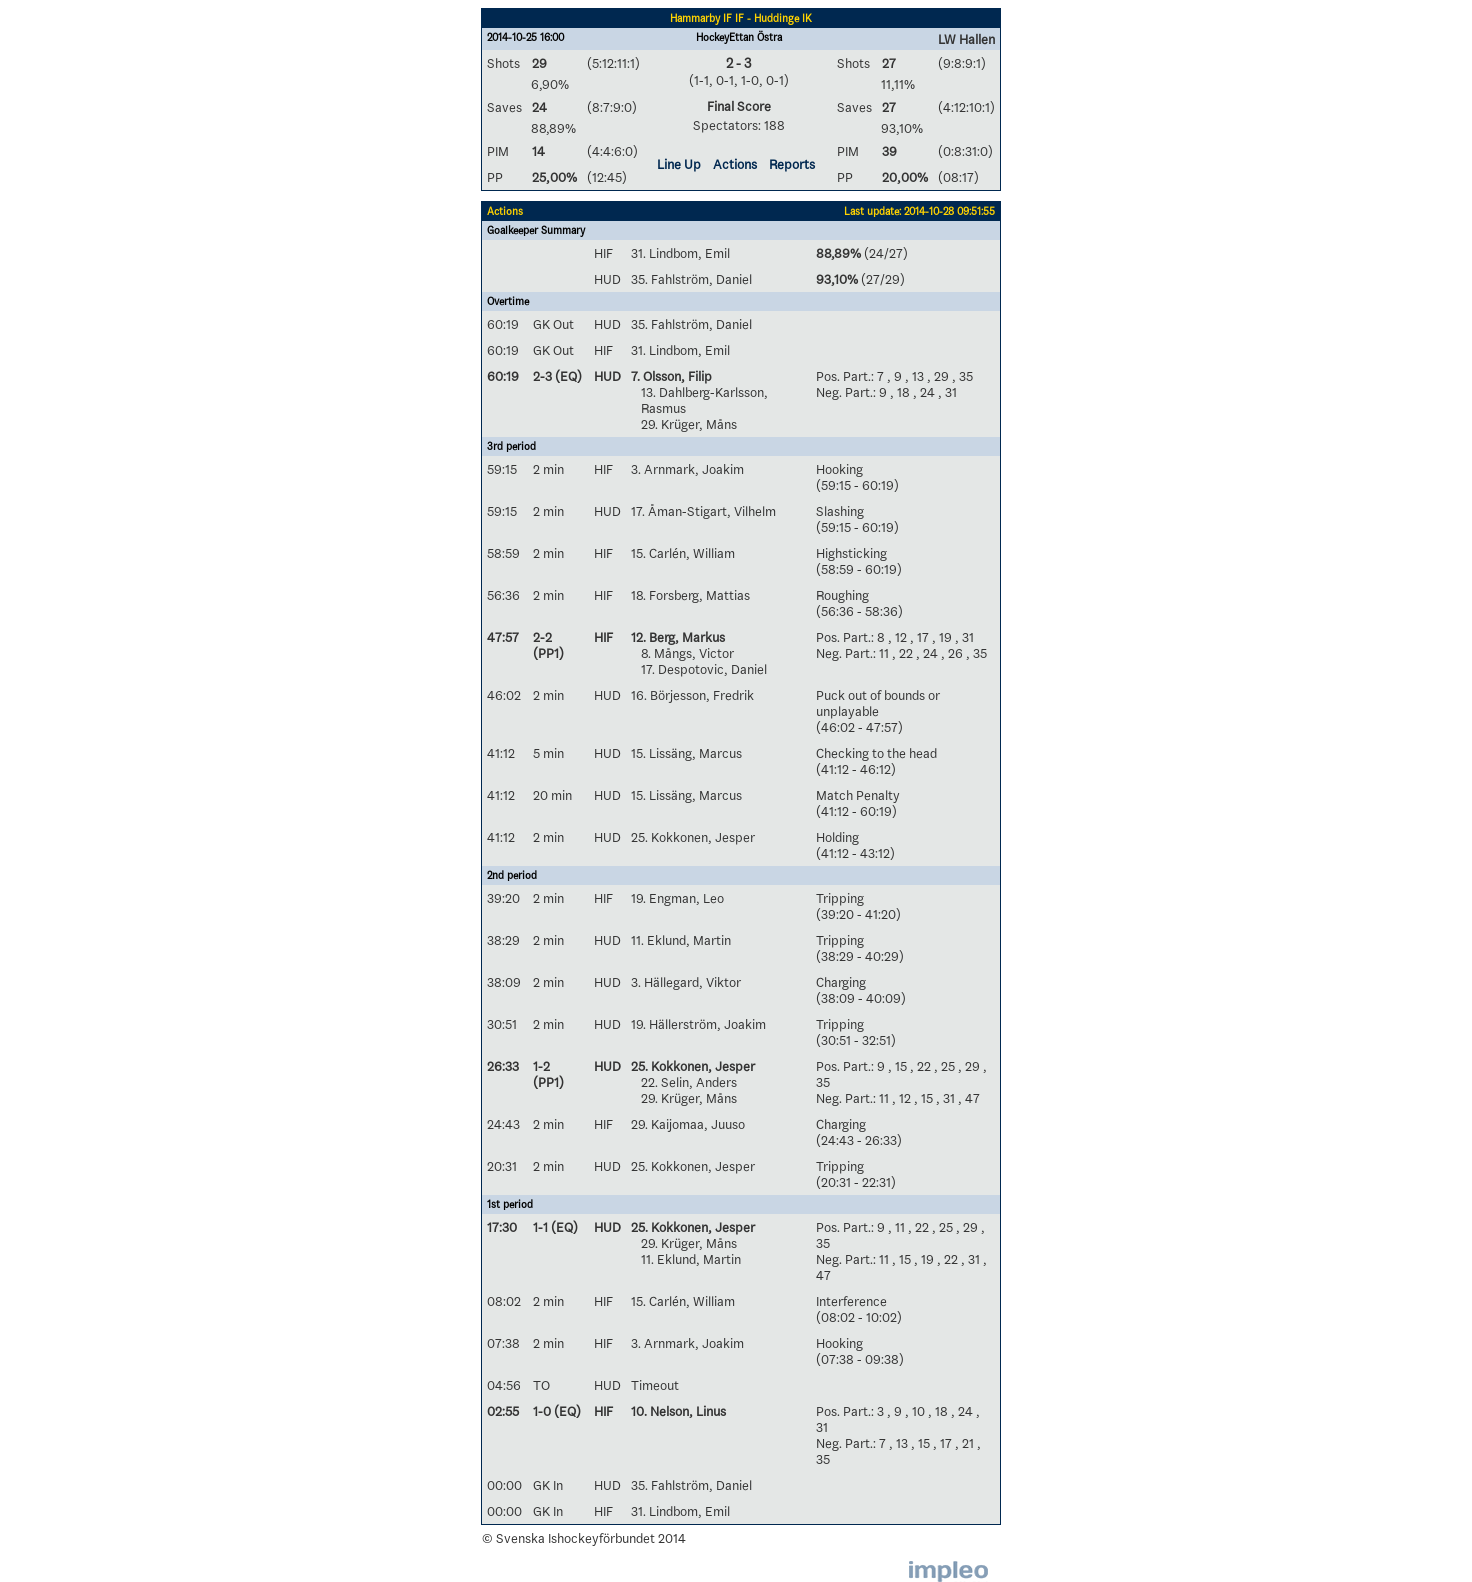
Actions (735, 164)
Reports (792, 164)
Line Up (679, 164)
